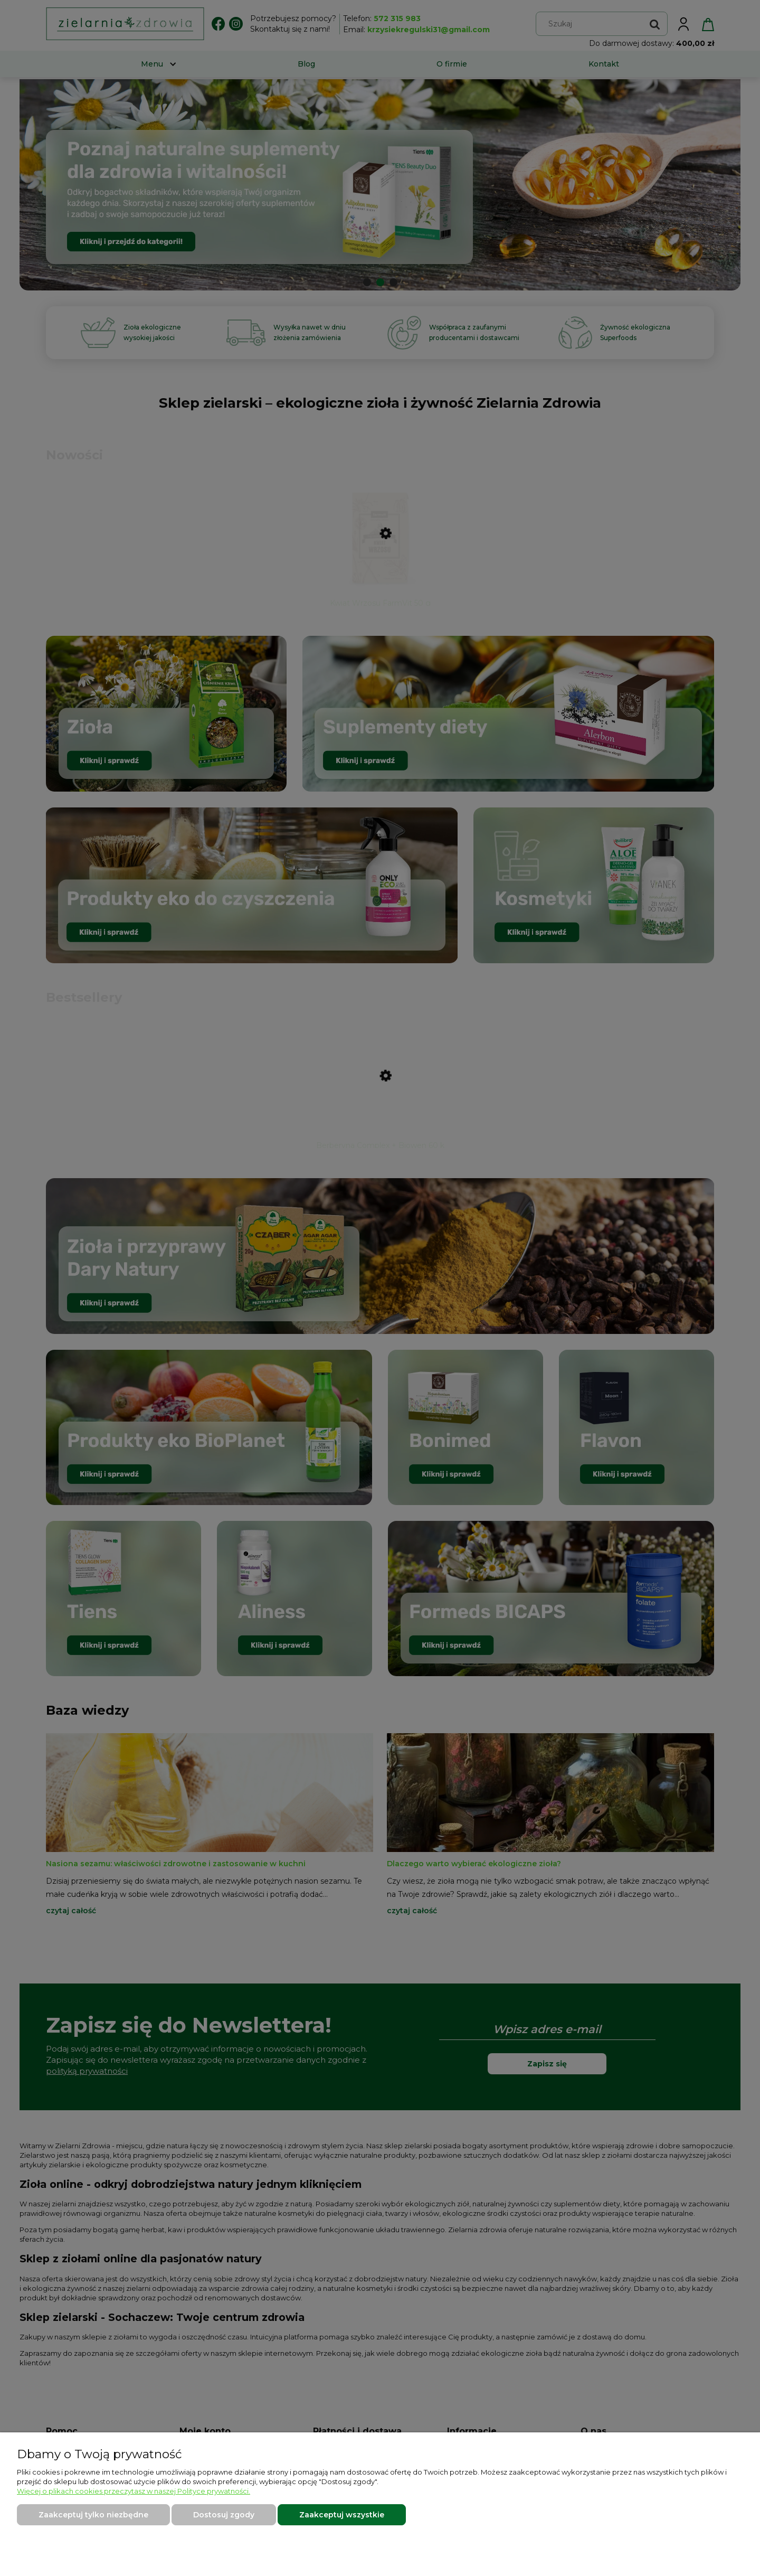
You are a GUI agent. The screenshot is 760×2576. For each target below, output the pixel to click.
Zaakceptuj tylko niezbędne (93, 2514)
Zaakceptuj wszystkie (341, 2514)
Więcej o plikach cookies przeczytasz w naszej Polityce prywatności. (133, 2491)
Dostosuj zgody (223, 2514)
